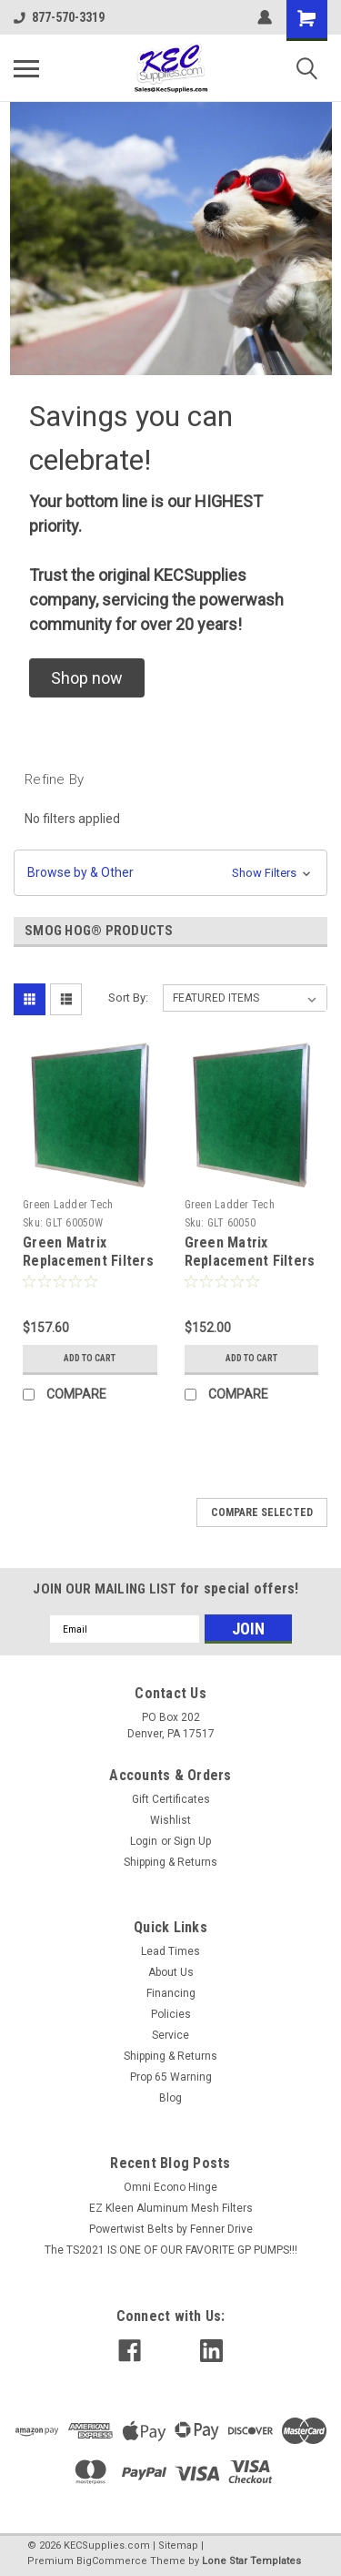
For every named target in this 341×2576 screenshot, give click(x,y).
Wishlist (170, 1820)
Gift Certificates (171, 1799)
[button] (87, 677)
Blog (170, 2098)
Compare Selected (262, 1512)
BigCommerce (111, 2561)
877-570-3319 (59, 17)
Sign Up (192, 1841)
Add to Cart (89, 1358)
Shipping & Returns (170, 1862)
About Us (171, 1972)
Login (143, 1841)
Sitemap (178, 2545)
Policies (171, 2014)
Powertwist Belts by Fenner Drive (171, 2229)
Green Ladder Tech (68, 1204)
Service (170, 2035)
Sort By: (128, 997)
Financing (171, 1993)
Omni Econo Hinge (170, 2187)
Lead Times (170, 1951)
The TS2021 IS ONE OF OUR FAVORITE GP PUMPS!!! (171, 2250)
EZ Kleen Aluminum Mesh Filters (171, 2208)
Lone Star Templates (251, 2561)
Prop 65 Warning (171, 2077)
